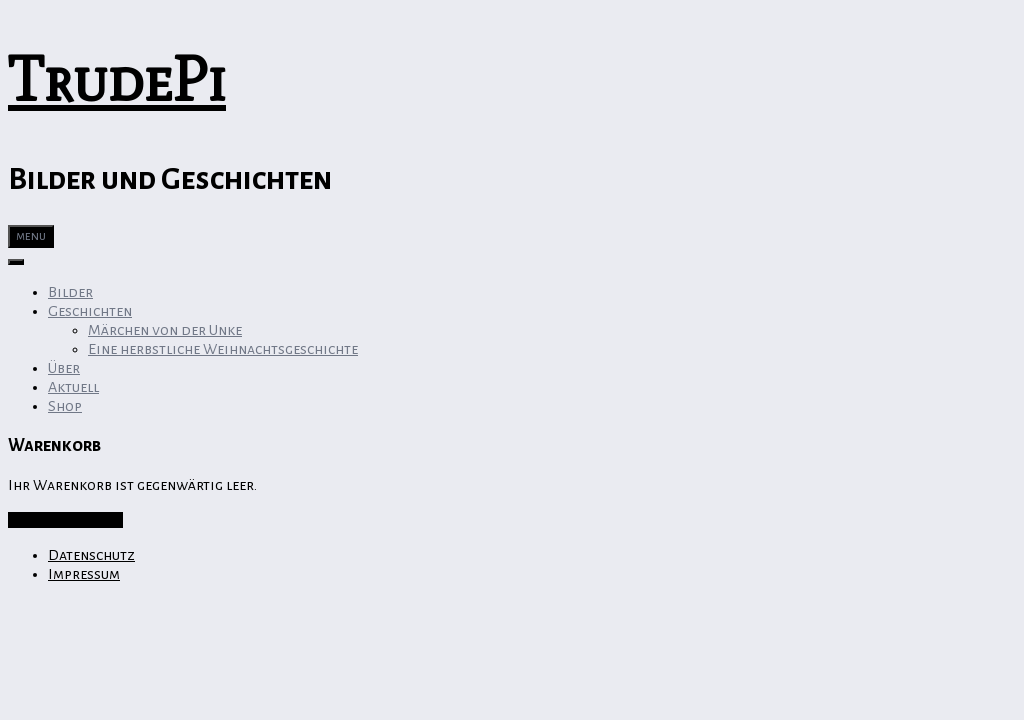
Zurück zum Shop (65, 520)
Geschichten (90, 311)
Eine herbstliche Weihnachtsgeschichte (223, 349)
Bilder (70, 292)
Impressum (84, 574)
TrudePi (117, 79)
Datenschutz (91, 555)
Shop (65, 406)
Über (64, 368)
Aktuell (73, 387)
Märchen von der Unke (165, 330)
